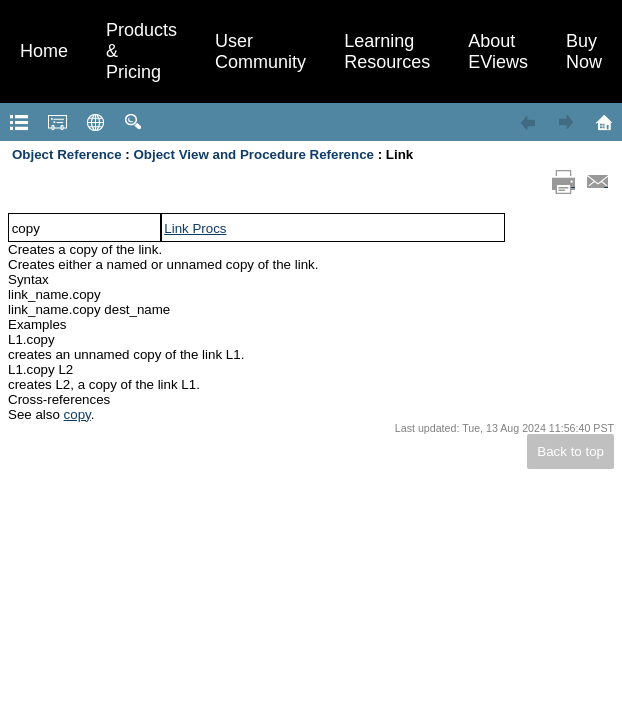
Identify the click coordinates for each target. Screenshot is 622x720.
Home (44, 51)
